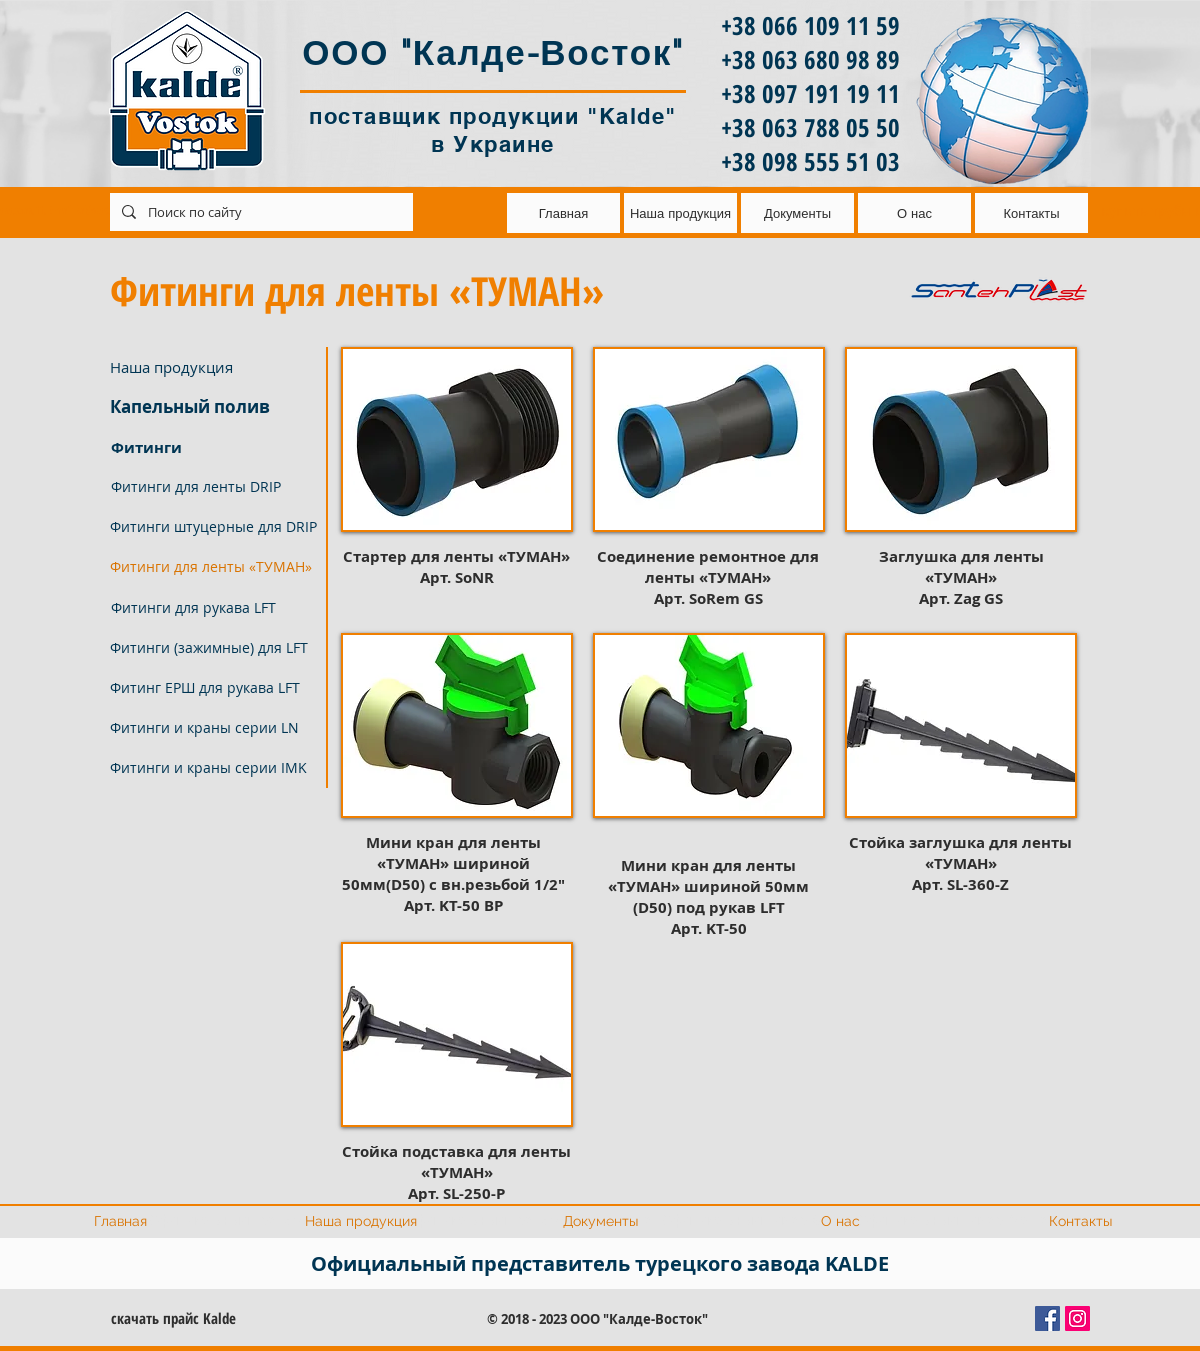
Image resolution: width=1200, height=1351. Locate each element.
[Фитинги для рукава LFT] (212, 608)
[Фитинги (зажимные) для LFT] (212, 648)
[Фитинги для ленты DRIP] (212, 487)
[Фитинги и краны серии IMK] (212, 768)
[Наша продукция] (212, 367)
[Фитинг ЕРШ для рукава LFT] (212, 688)
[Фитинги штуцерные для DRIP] (213, 527)
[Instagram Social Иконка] (1077, 1318)
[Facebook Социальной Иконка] (1047, 1318)
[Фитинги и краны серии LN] (212, 728)
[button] (212, 567)
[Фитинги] (212, 447)
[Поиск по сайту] (259, 212)
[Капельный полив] (212, 407)
